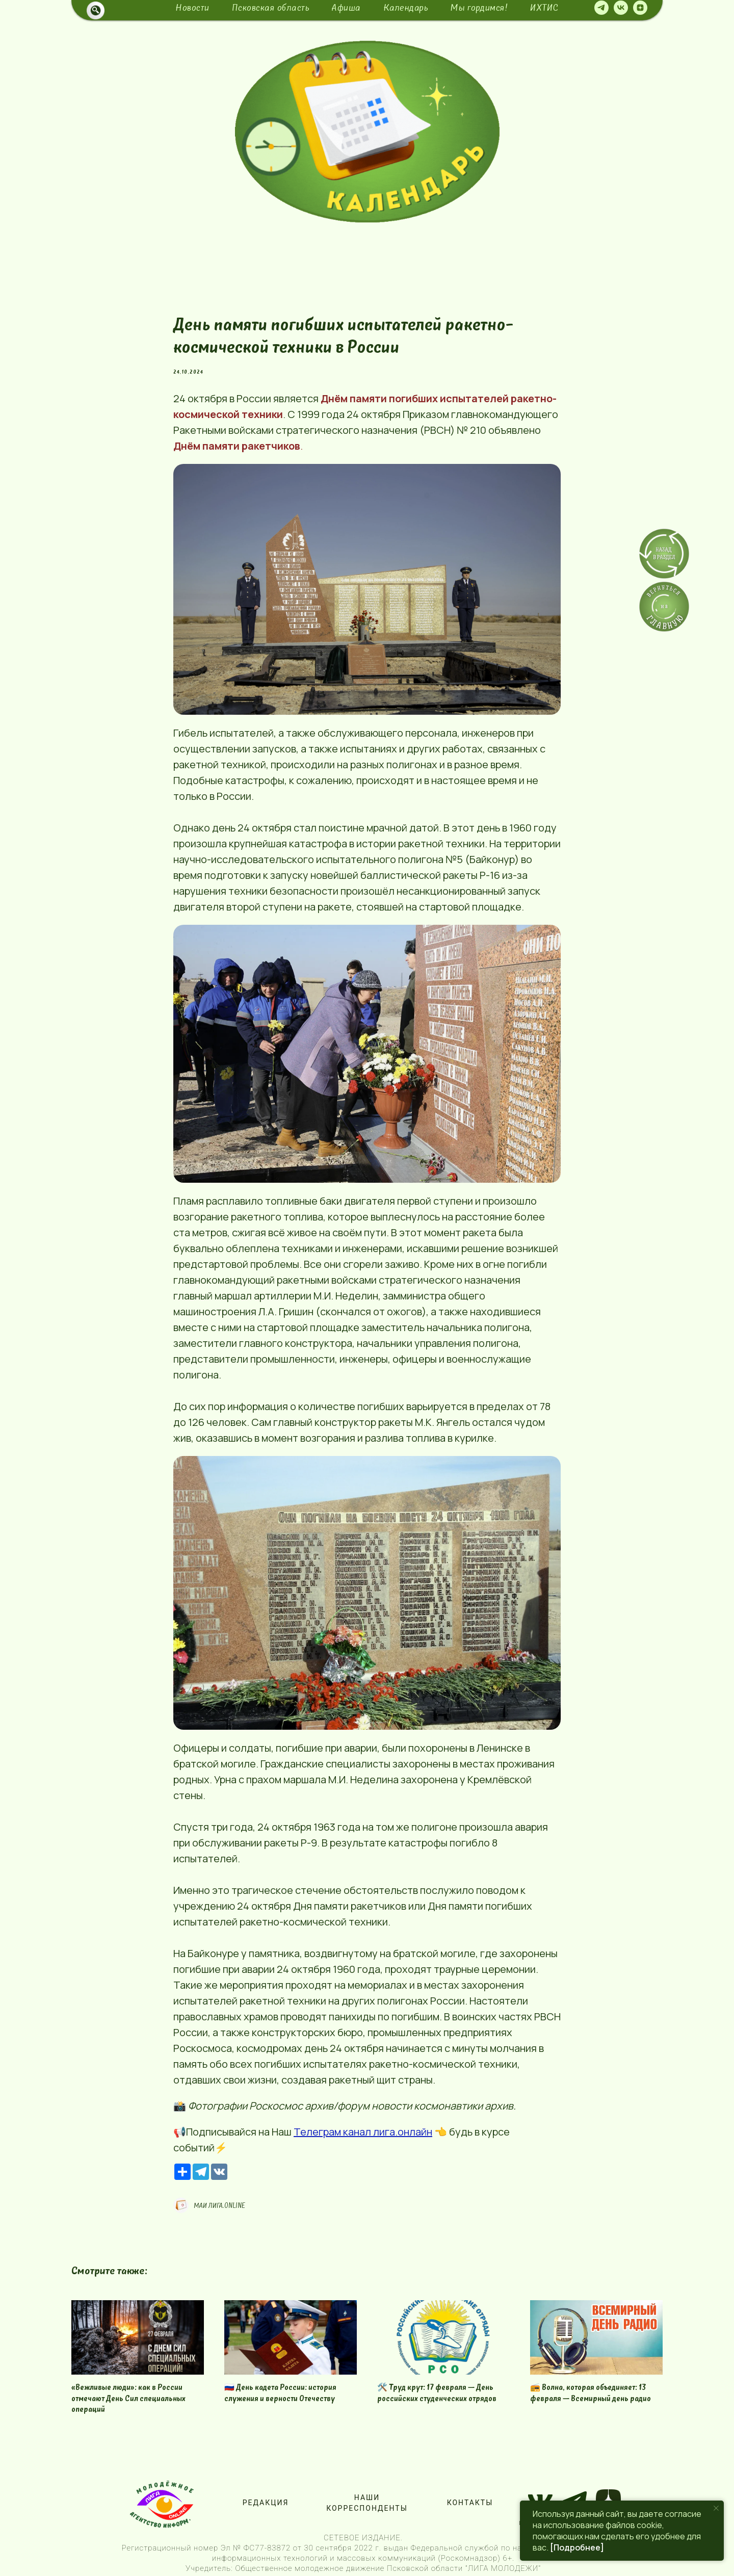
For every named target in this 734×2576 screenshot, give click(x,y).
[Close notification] (716, 2508)
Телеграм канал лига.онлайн (363, 2132)
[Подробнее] (577, 2547)
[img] (367, 131)
